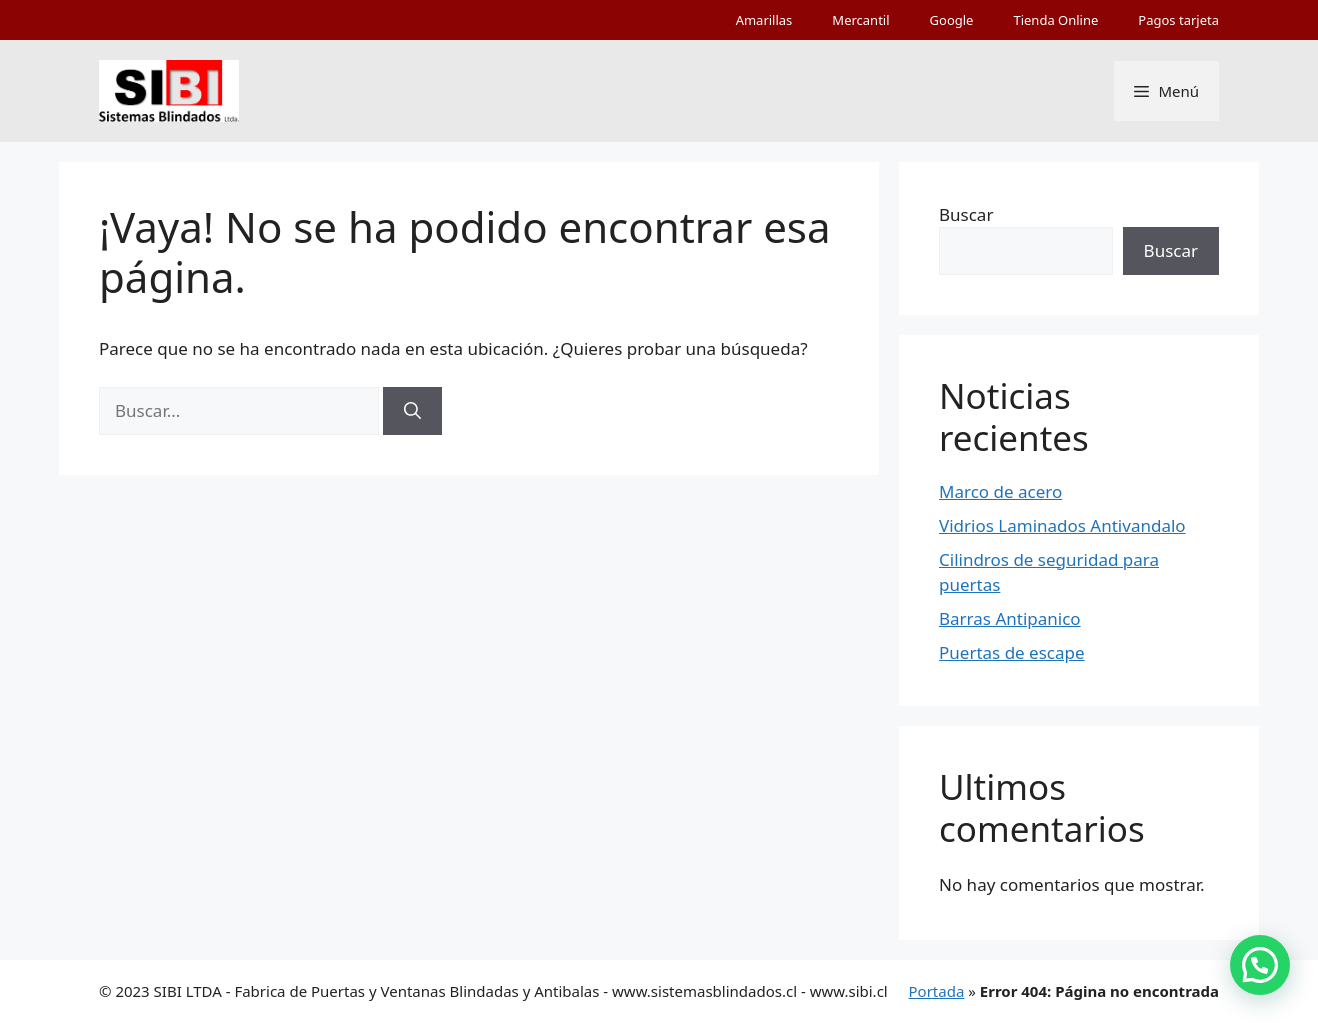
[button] (1260, 965)
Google (952, 20)
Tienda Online (1055, 20)
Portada (937, 991)
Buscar (966, 214)
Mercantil (860, 20)
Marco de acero (1000, 491)
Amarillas (764, 20)
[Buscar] (412, 411)
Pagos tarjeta (1178, 20)
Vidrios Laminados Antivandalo (1062, 525)
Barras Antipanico (1010, 618)
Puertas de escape (1012, 652)
